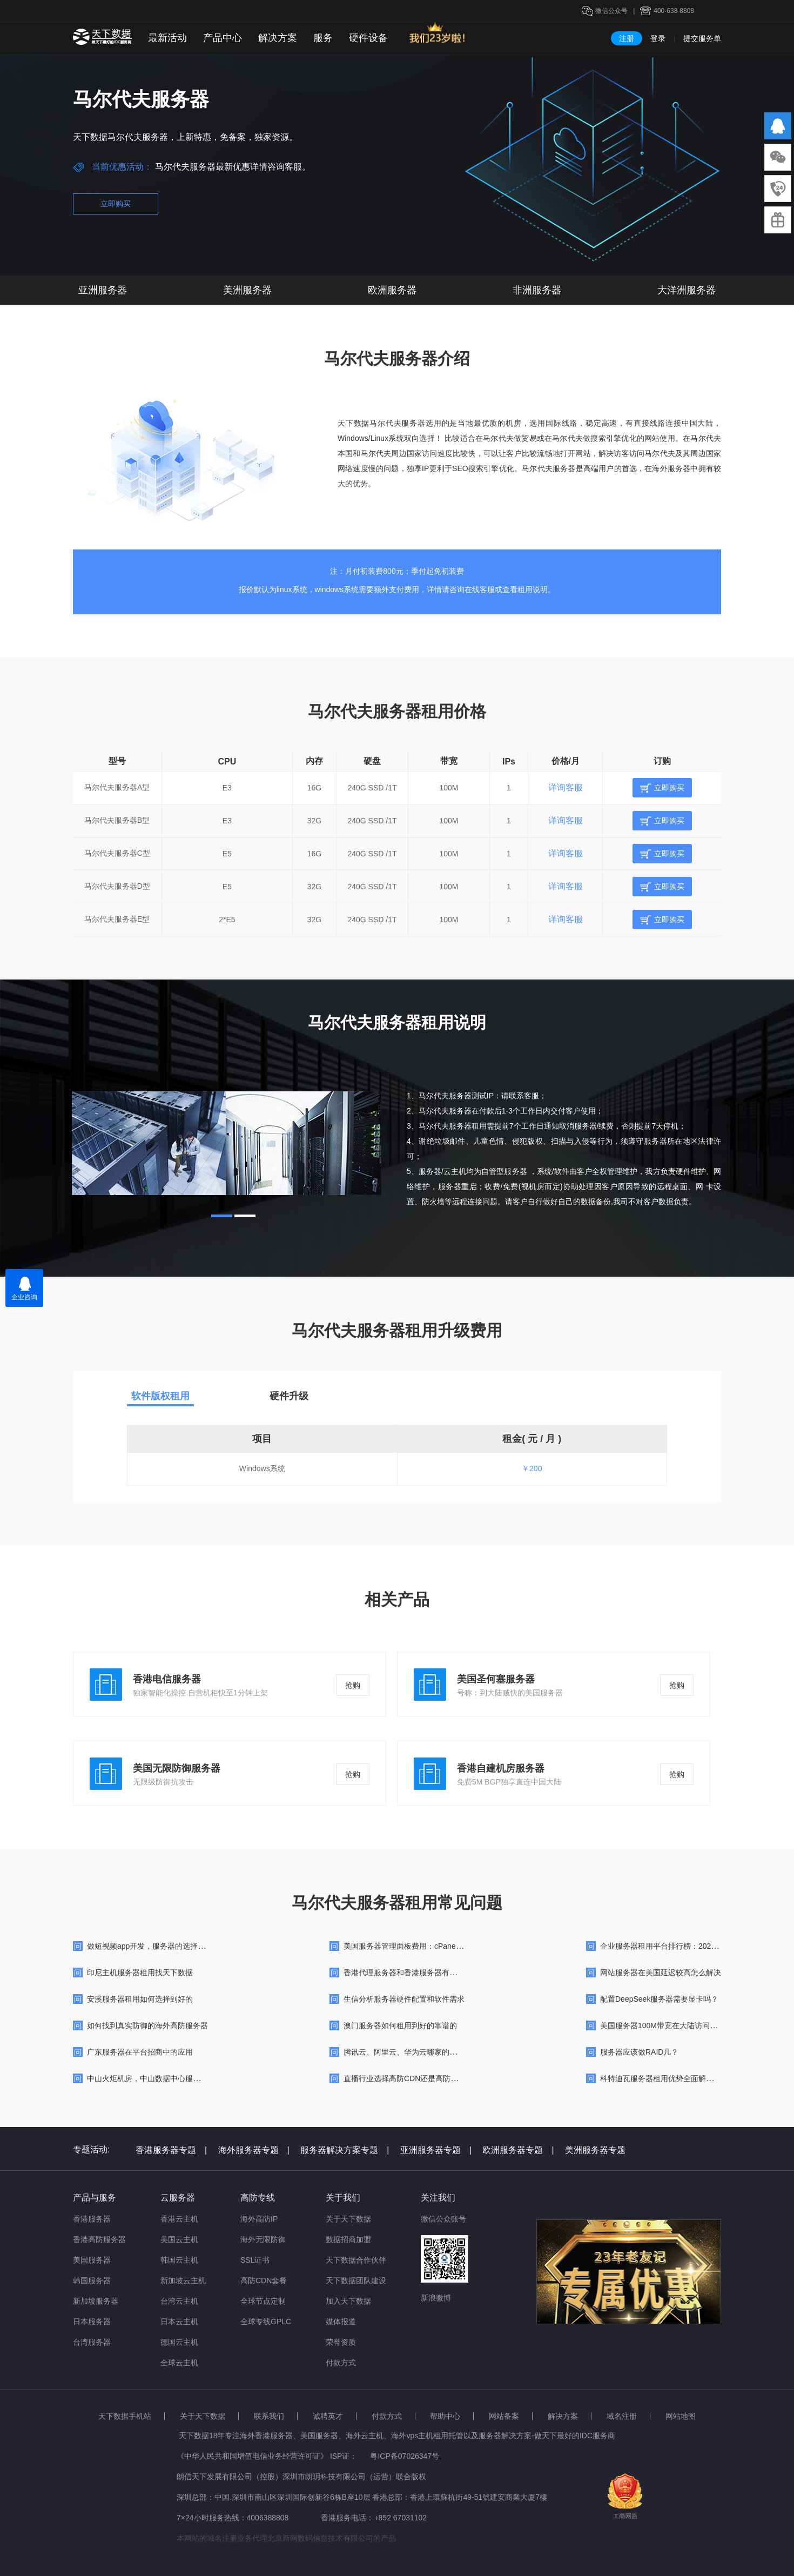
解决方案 (277, 37)
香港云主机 (179, 2219)
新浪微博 (436, 2297)
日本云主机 (179, 2321)
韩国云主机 (179, 2260)
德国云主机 (179, 2342)
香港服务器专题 (171, 2150)
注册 (626, 38)
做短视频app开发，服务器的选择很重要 (153, 1946)
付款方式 (341, 2362)
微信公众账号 (443, 2219)
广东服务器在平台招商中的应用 (140, 2052)
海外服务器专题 (254, 2150)
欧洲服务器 (392, 290)
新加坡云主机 (183, 2280)
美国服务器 (92, 2260)
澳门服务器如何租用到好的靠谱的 (400, 2025)
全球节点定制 (263, 2301)
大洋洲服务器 (686, 290)
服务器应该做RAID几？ (639, 2052)
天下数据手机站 (124, 2416)
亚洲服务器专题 (436, 2150)
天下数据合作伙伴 (356, 2260)
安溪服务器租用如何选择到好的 (140, 1999)
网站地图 (680, 2416)
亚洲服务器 (102, 290)
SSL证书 (255, 2260)
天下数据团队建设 (356, 2280)
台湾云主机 (179, 2301)
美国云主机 (179, 2239)
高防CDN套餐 (263, 2280)
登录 (657, 38)
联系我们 (269, 2416)
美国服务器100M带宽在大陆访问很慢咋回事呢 (677, 2025)
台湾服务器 (92, 2342)
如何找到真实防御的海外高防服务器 (147, 2025)
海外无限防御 (263, 2239)
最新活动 (167, 37)
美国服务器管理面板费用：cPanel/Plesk (411, 1946)
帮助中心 (445, 2416)
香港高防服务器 (99, 2239)
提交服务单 (702, 38)
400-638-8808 (674, 11)
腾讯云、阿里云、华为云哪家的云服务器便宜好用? (429, 2052)
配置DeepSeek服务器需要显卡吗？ (659, 1999)
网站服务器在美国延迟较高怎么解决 (660, 1972)
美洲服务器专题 (595, 2150)
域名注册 (622, 2416)
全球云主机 (179, 2362)
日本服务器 (92, 2321)
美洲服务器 (247, 290)
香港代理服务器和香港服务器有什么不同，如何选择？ (434, 1972)
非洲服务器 (537, 290)
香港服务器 (92, 2219)
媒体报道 (341, 2321)
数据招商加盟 (348, 2239)
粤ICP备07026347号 (404, 2456)
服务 (323, 37)
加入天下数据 (348, 2301)
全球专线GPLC (265, 2321)
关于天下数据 (348, 2219)
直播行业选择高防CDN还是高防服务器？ (412, 2078)
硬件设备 (368, 37)
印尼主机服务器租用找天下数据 (140, 1972)
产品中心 (222, 37)
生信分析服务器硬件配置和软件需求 (404, 1999)
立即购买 (115, 203)
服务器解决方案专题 (344, 2150)
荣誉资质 (341, 2342)
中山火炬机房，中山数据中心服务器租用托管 (162, 2078)
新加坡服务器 (95, 2301)
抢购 (352, 1685)
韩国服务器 (92, 2280)
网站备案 (504, 2416)
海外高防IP (259, 2219)
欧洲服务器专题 (518, 2150)
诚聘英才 (328, 2416)
